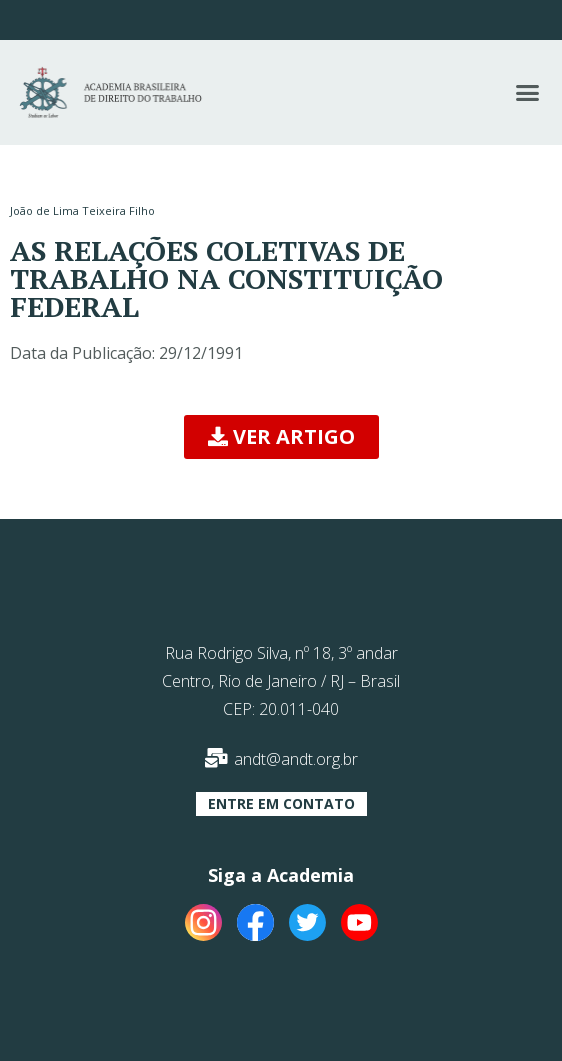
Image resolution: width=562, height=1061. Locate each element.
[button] (528, 93)
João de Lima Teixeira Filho (82, 210)
